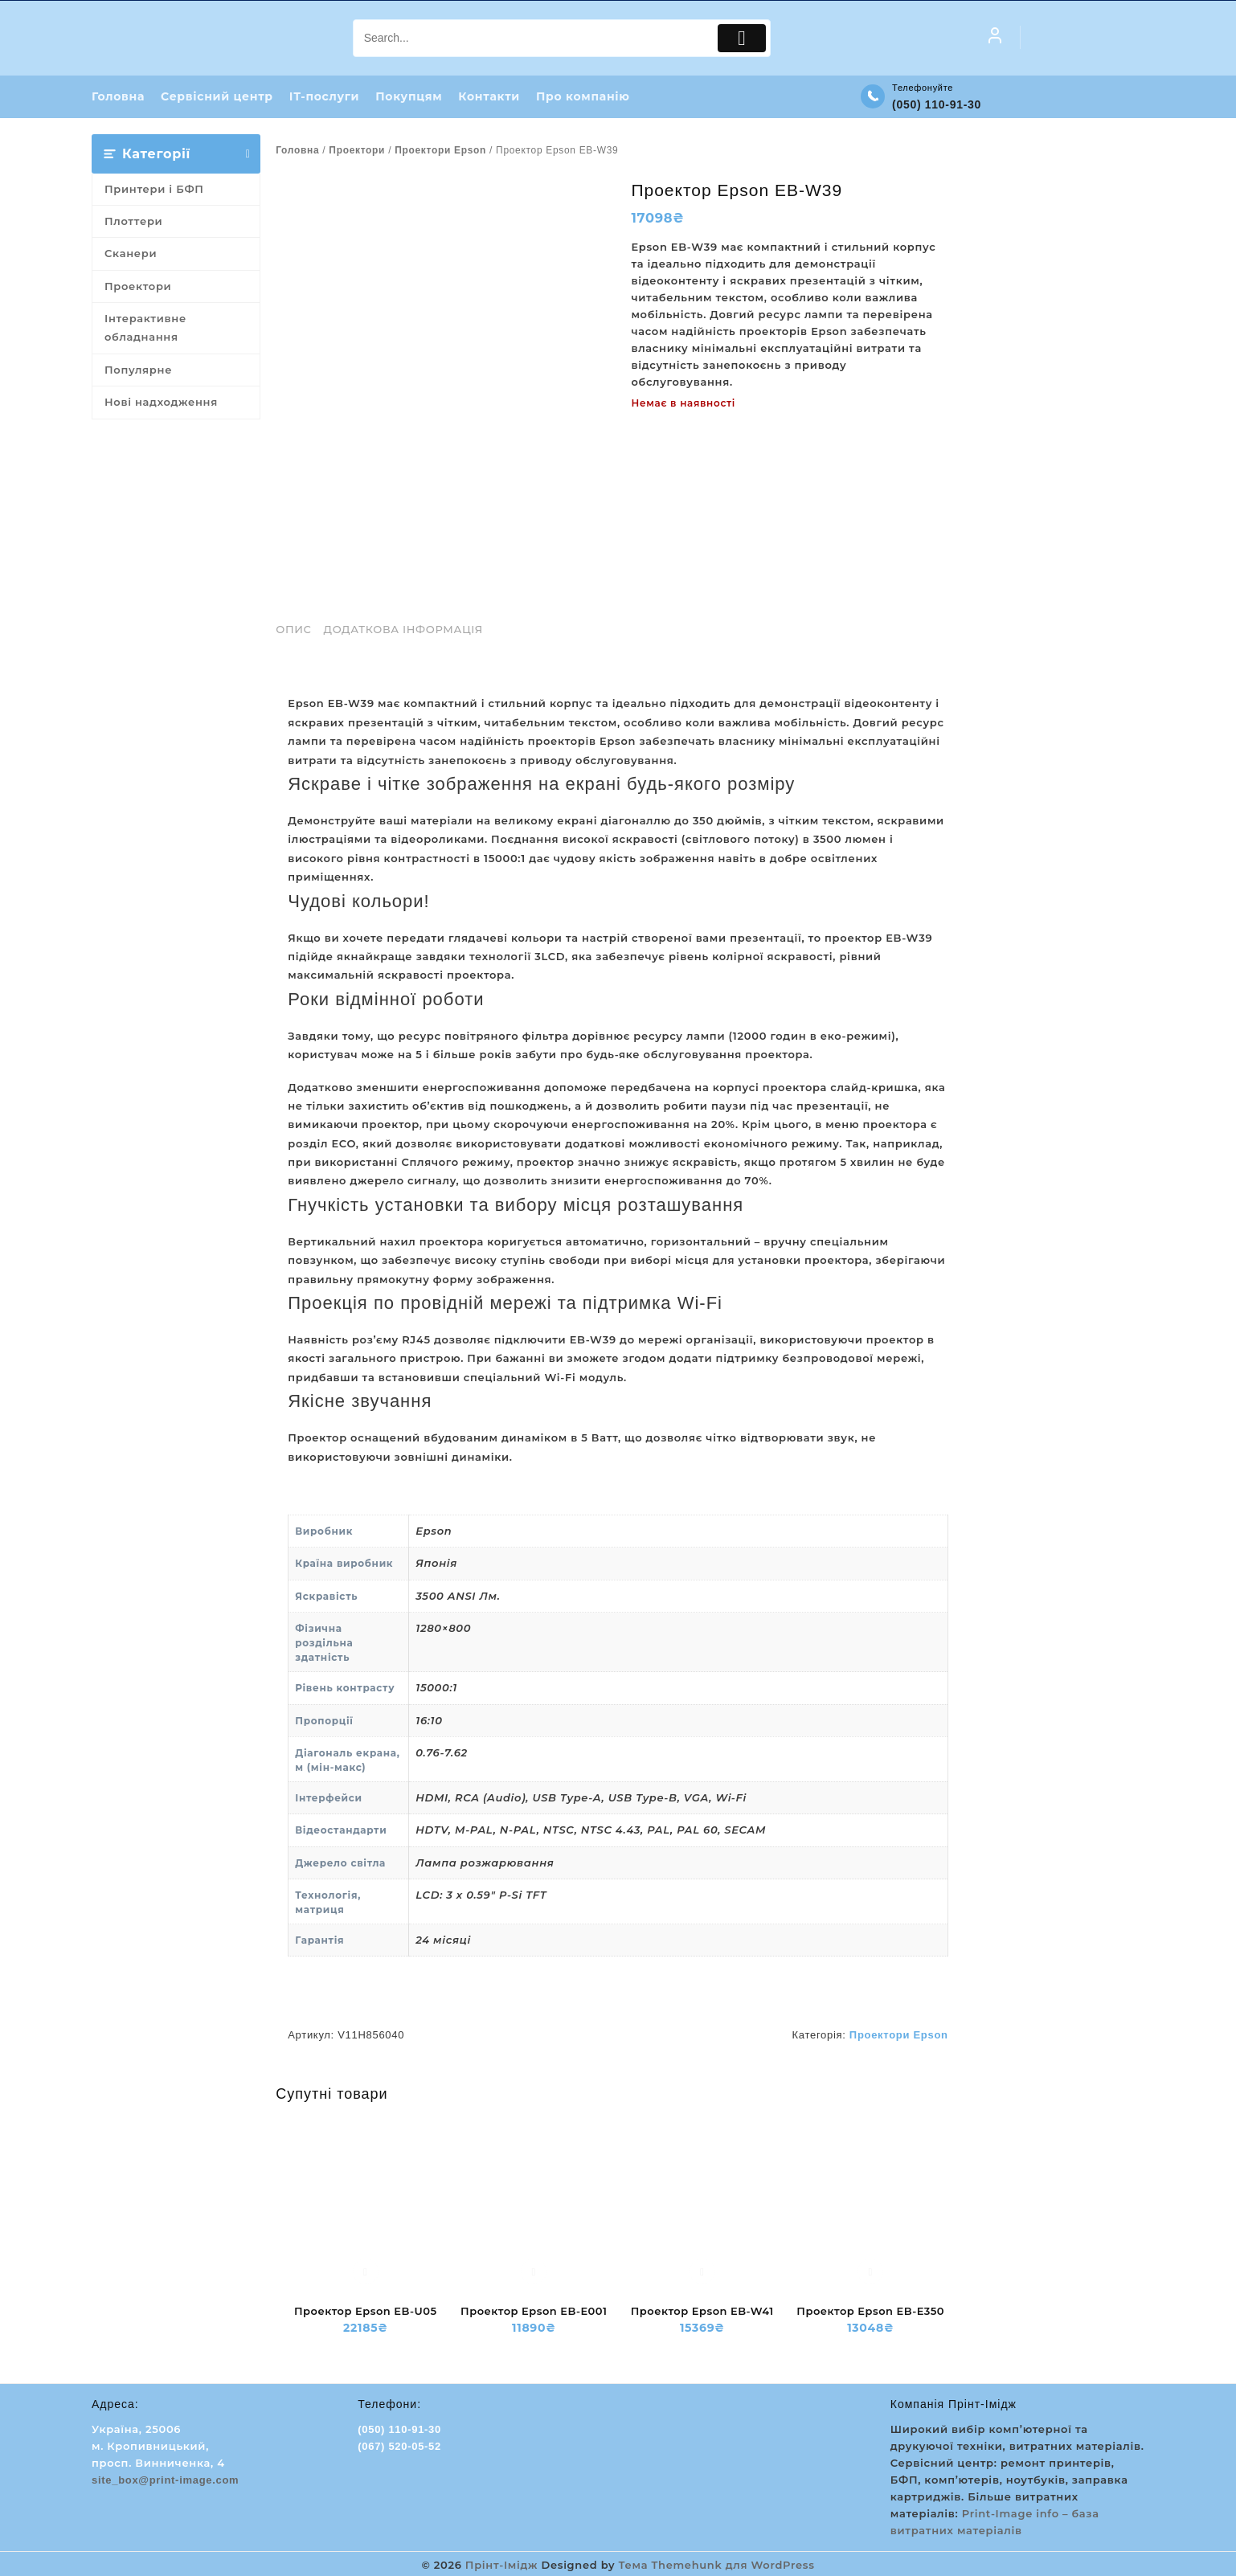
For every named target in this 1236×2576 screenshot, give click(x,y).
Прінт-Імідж (501, 2564)
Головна (297, 150)
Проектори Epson (440, 150)
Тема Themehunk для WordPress (717, 2564)
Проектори (137, 286)
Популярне (138, 370)
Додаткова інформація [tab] (403, 630)
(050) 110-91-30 (936, 105)
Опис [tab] (293, 630)
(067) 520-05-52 (399, 2446)
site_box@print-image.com (165, 2480)
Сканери (130, 253)
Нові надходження (161, 402)
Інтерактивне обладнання (145, 328)
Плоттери (133, 221)
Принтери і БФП (154, 188)
